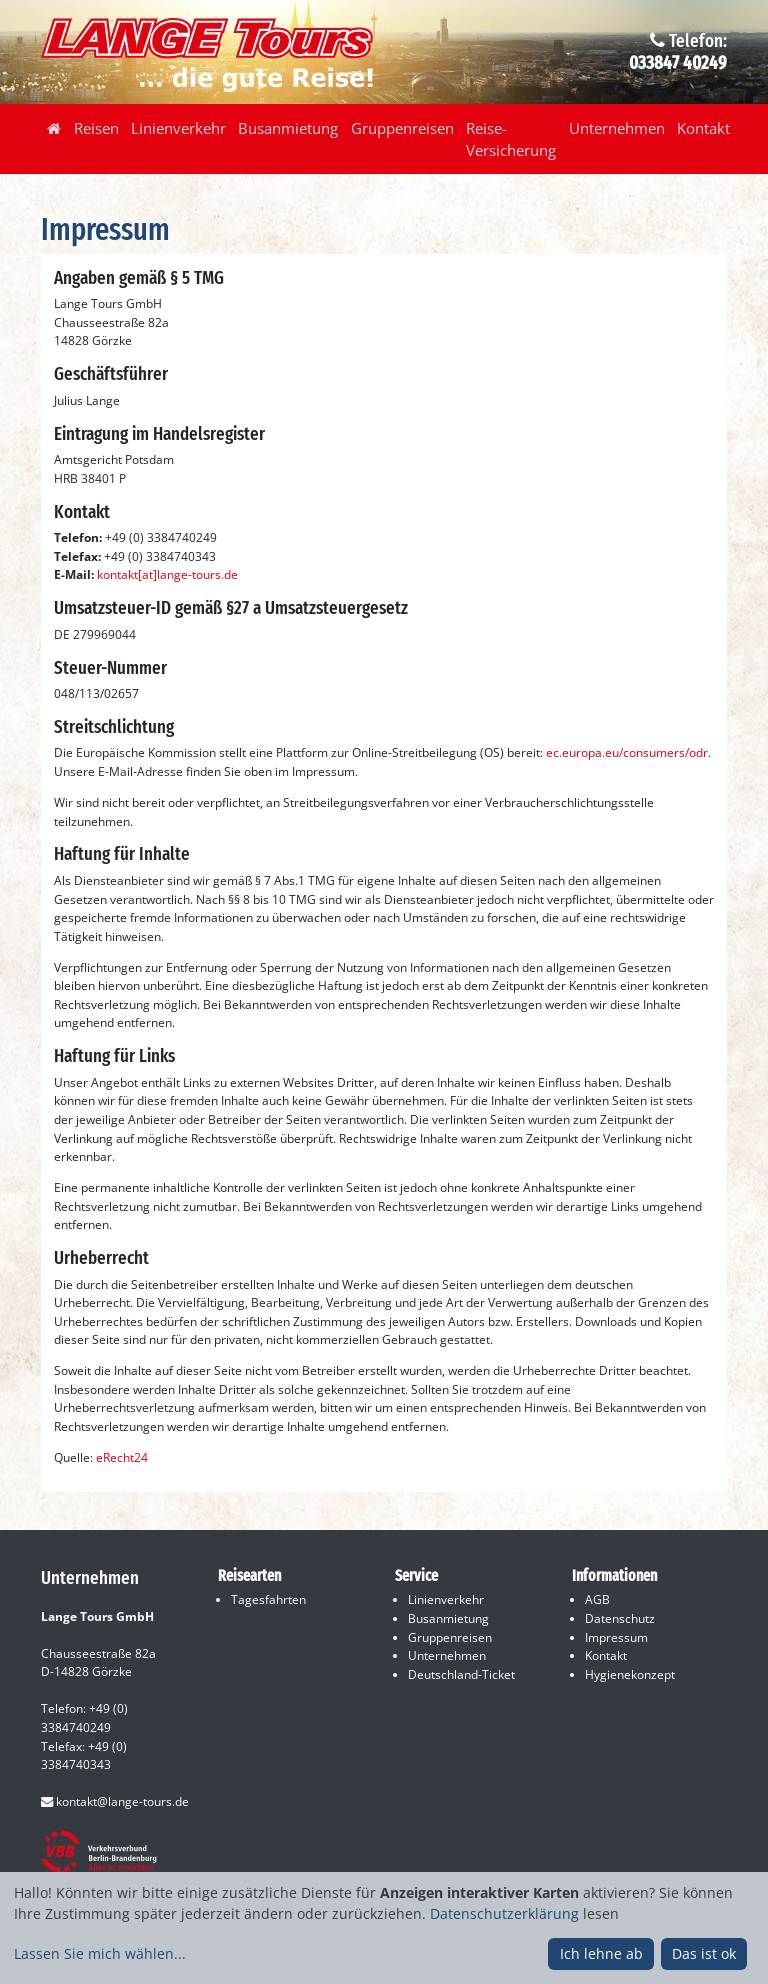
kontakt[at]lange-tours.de (167, 574)
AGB (597, 1599)
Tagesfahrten (268, 1599)
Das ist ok (704, 1953)
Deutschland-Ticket (461, 1674)
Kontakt (703, 128)
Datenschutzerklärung (504, 1913)
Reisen (96, 128)
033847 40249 (678, 63)
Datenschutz (620, 1618)
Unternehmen (617, 128)
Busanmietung (288, 128)
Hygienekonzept (630, 1674)
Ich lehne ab (601, 1953)
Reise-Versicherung (511, 139)
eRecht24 (122, 1457)
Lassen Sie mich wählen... (100, 1953)
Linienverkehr (178, 128)
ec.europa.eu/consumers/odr (627, 752)
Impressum (616, 1637)
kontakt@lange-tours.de (115, 1801)
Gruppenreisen (402, 128)
